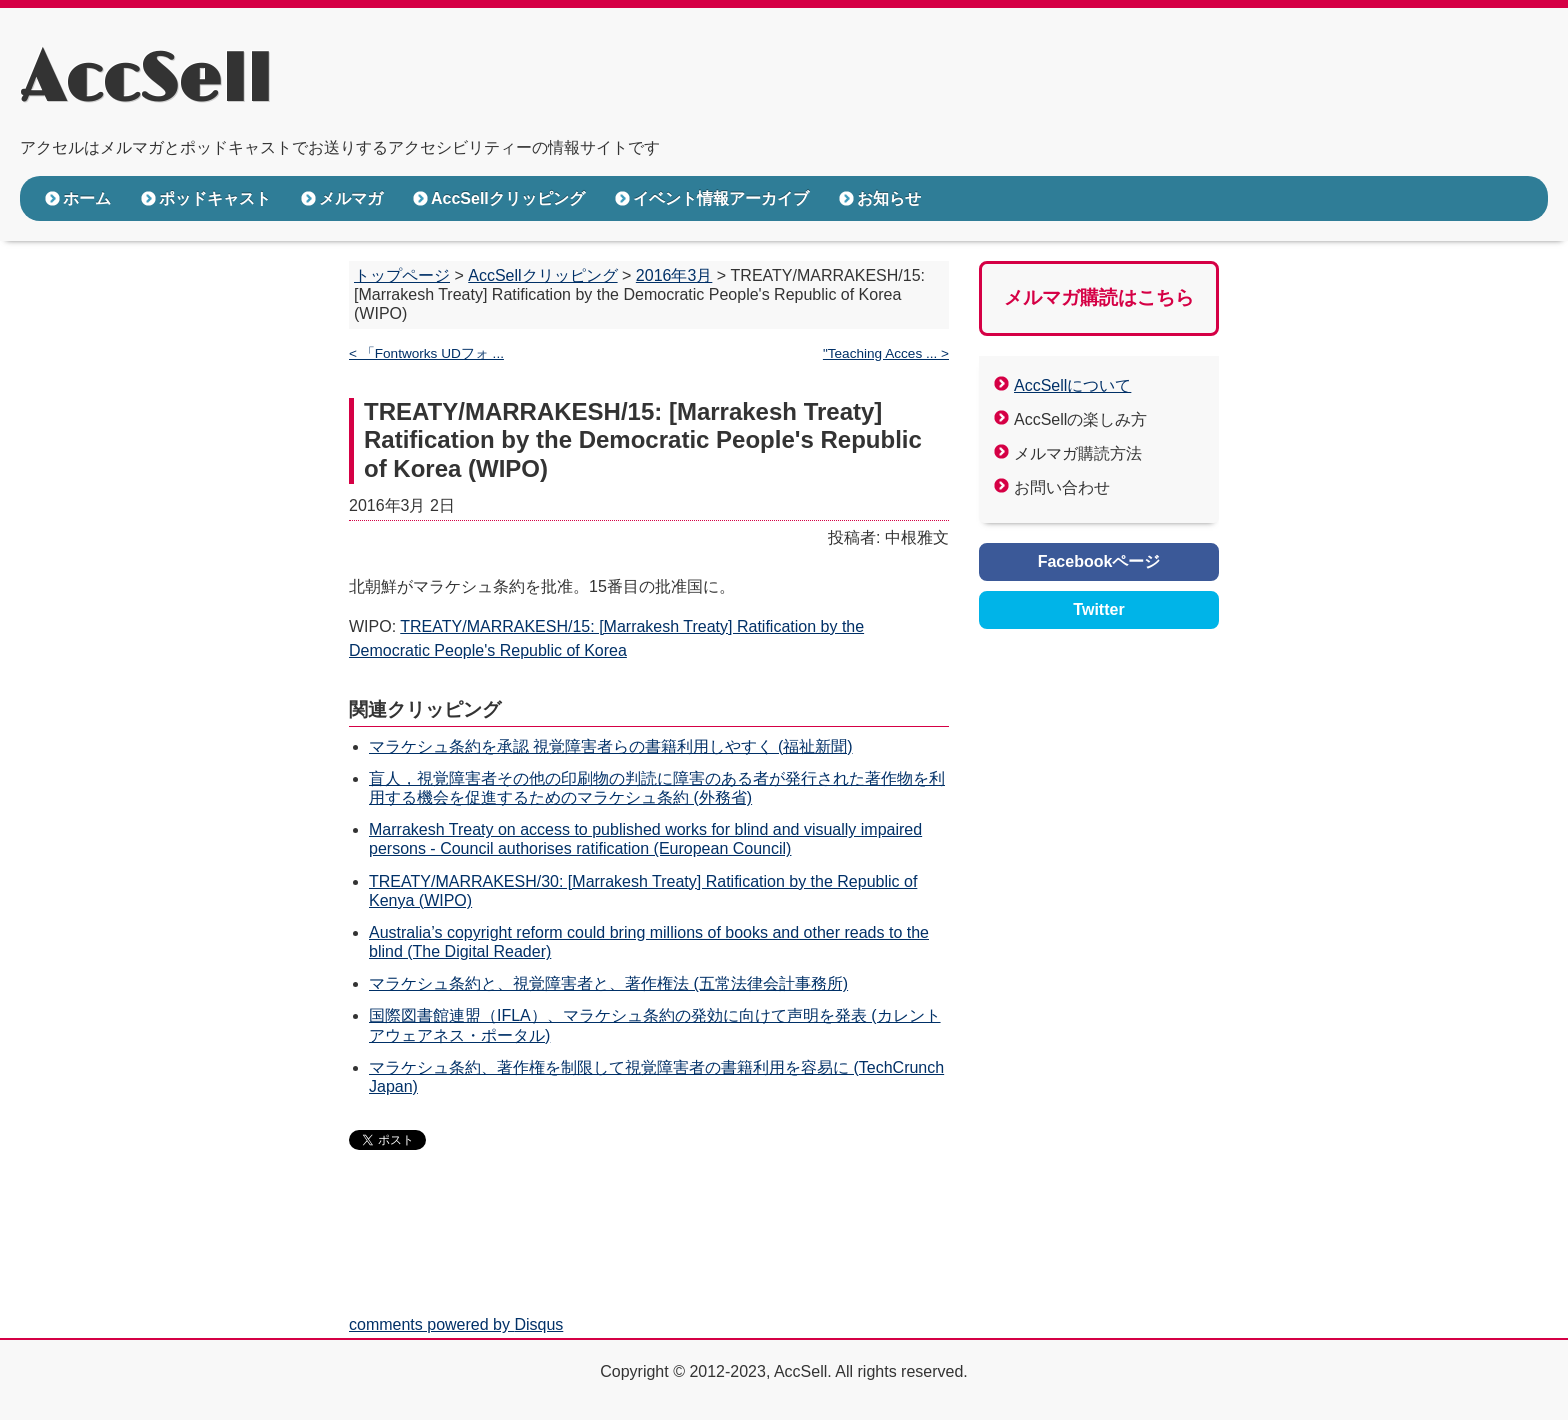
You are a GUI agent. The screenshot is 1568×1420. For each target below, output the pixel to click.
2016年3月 (674, 275)
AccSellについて (1072, 385)
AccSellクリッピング (508, 198)
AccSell (145, 81)
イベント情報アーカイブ (721, 198)
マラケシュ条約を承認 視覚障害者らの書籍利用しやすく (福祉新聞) (611, 746)
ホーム (87, 198)
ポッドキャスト (215, 198)
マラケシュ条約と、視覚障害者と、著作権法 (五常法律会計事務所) (608, 983)
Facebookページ (1099, 561)
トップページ (402, 275)
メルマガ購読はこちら (1099, 297)
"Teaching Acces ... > (886, 353)
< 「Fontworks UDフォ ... (426, 353)
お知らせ (889, 198)
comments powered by (456, 1324)
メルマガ (351, 198)
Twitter (1098, 609)
